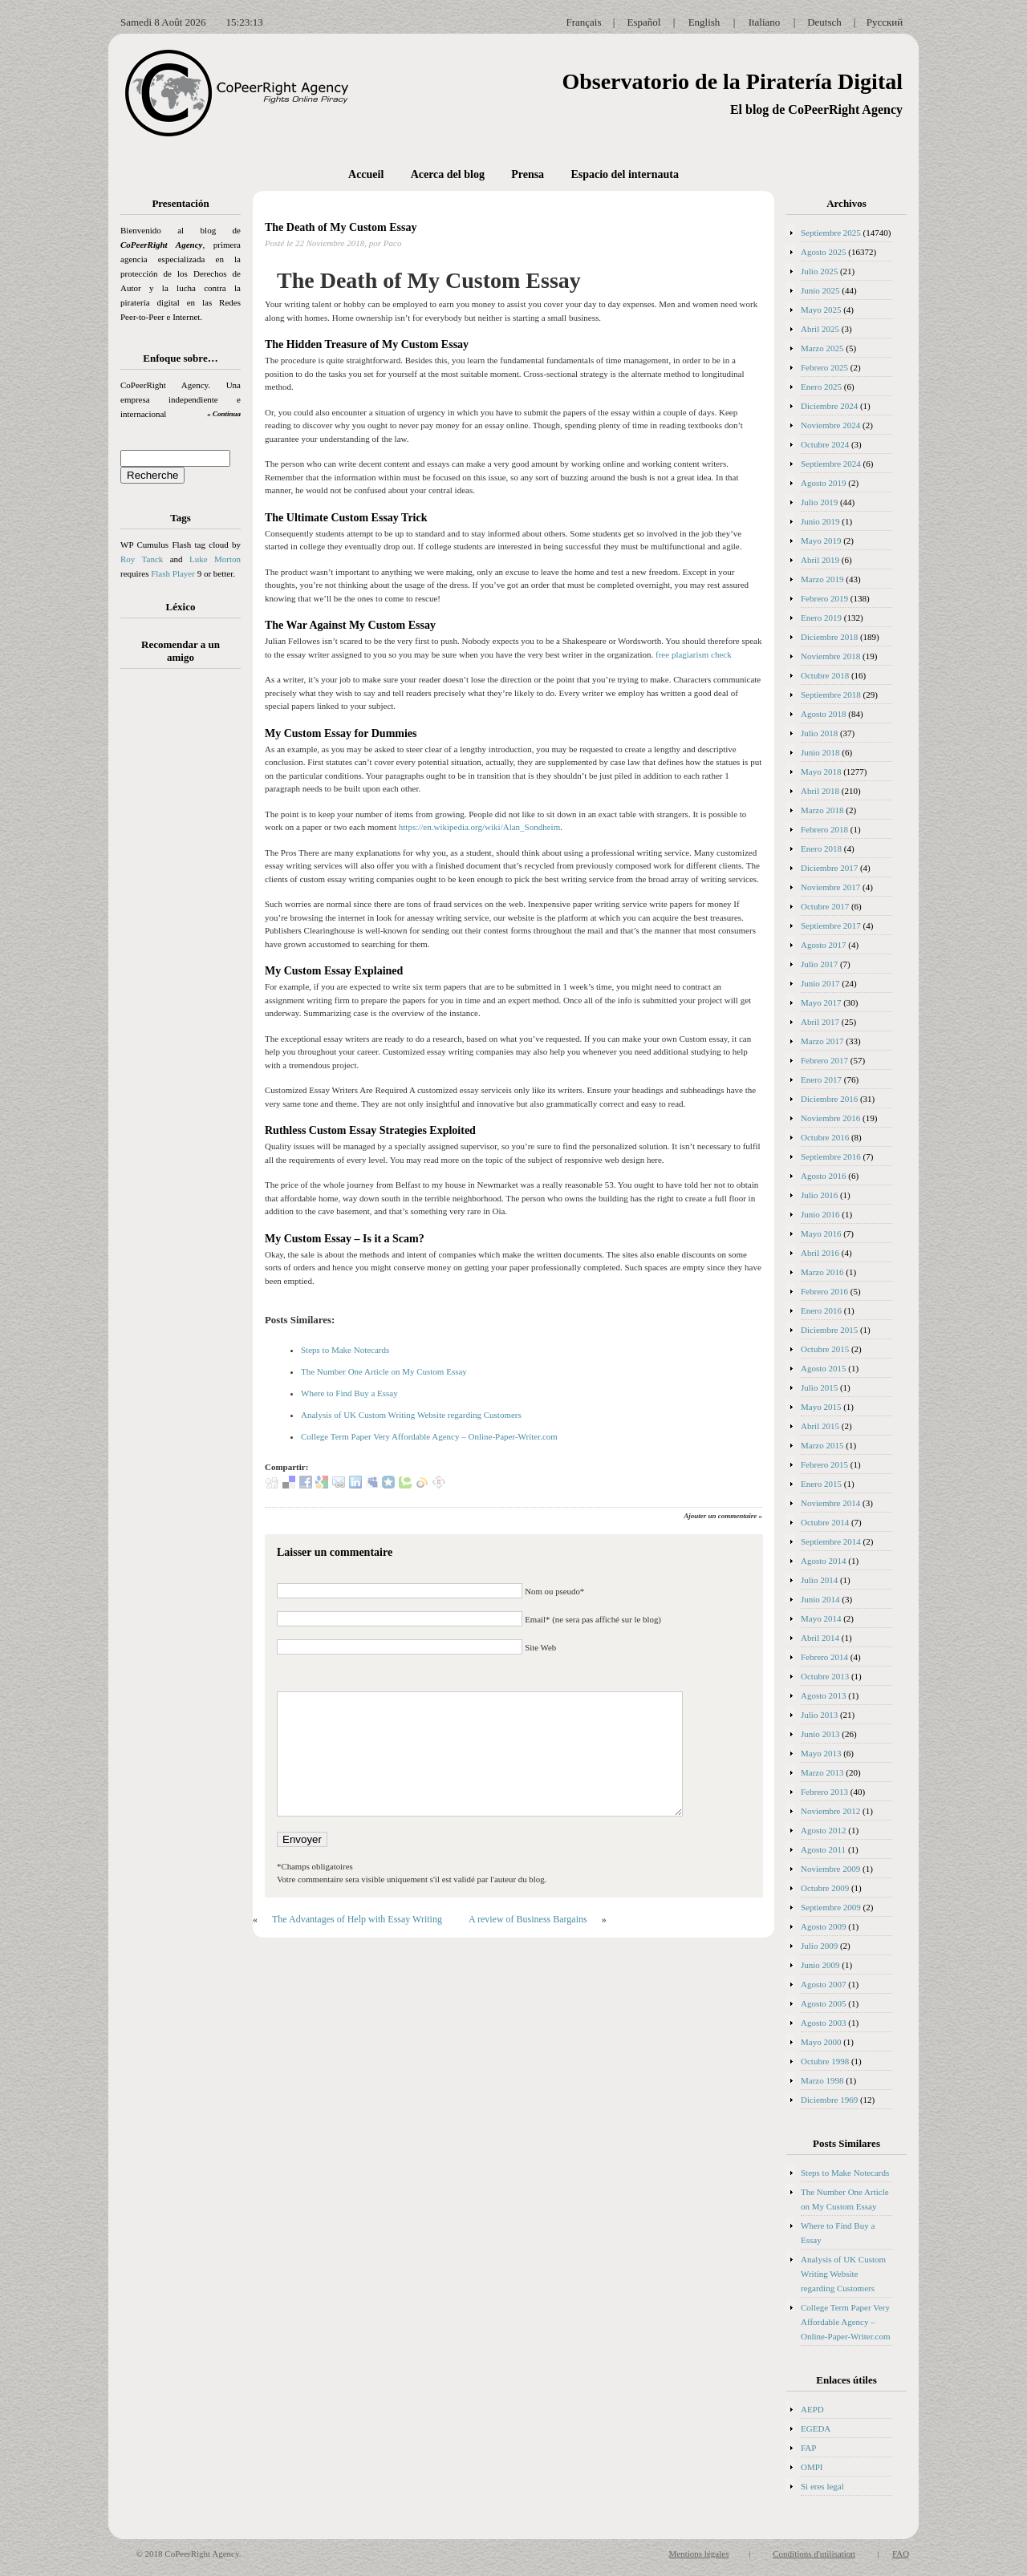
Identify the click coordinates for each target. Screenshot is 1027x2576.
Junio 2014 (820, 1599)
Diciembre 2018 (829, 637)
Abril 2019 (820, 560)
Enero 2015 (821, 1483)
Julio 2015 (819, 1387)
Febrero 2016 (824, 1291)
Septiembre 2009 (831, 1907)
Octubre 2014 (825, 1522)
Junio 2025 (820, 290)
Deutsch (824, 22)
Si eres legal (822, 2486)
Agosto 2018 (823, 714)
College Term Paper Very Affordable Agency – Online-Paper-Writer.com (429, 1436)
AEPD (812, 2409)
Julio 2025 (819, 271)
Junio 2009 (820, 1965)
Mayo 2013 (821, 1753)
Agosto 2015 (823, 1368)
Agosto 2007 (823, 1984)
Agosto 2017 (823, 945)
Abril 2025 (820, 329)
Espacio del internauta (624, 174)
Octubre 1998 (825, 2061)
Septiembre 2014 (831, 1541)
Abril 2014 (820, 1637)
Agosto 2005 (823, 2003)
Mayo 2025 (821, 309)
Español (644, 22)
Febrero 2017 (824, 1060)
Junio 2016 (820, 1214)
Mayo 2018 (821, 771)
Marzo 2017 (822, 1041)
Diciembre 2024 (829, 406)
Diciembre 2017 (829, 868)
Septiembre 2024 (831, 463)
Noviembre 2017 (830, 887)
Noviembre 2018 (830, 656)
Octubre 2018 (825, 675)
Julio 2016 (819, 1195)
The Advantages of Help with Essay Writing (357, 1919)
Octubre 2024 (825, 444)
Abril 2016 (820, 1253)
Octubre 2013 (825, 1676)
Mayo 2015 (821, 1407)
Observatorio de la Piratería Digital (732, 81)
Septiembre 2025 (831, 232)
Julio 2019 (819, 502)
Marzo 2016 (822, 1272)
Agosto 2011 (823, 1849)
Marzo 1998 (822, 2080)
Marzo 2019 (822, 579)
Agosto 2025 (823, 252)
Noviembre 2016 (830, 1118)
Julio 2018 (819, 733)
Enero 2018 (821, 848)
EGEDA (815, 2428)
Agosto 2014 (823, 1560)
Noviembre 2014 (830, 1503)
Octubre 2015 (825, 1349)
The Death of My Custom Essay (340, 227)
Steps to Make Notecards (345, 1350)
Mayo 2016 (821, 1233)
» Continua (224, 414)
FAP (808, 2447)
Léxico (181, 607)
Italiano (765, 22)
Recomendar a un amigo (180, 650)
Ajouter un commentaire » (723, 1516)
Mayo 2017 (821, 1002)
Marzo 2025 (822, 348)
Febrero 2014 (824, 1657)
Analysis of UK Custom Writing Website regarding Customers (411, 1415)
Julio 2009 (819, 1945)
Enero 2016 (821, 1310)
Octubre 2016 (825, 1137)
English (704, 22)
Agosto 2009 (823, 1926)
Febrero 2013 (824, 1791)
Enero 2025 (821, 386)
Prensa (527, 174)
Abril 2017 (820, 1022)
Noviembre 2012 (830, 1811)
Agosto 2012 (823, 1830)
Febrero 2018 (824, 829)
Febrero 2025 (824, 367)
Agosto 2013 (823, 1695)
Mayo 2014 (821, 1618)
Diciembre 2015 (829, 1330)
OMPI (812, 2467)
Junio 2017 (820, 983)
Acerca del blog (448, 174)
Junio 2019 (820, 521)
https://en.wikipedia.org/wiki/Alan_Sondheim (479, 827)
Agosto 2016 (823, 1176)
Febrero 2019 (824, 598)
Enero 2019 (821, 617)
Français (583, 22)
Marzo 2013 (822, 1772)
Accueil (366, 174)
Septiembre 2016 (831, 1156)
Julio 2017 (819, 964)
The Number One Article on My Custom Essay (384, 1371)
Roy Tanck (141, 559)
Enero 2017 (821, 1079)
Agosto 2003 (823, 2022)
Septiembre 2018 (831, 694)
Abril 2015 (820, 1426)
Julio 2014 (819, 1580)
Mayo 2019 (821, 540)
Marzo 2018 (822, 810)
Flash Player (173, 573)
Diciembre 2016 (829, 1099)
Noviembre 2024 (830, 425)
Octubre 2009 (825, 1888)
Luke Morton (215, 559)
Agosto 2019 (823, 483)
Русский (885, 22)
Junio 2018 (820, 752)
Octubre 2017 (825, 906)
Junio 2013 (820, 1734)
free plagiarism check (694, 654)
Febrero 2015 (824, 1464)
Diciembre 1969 (829, 2099)
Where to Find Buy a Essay (349, 1393)
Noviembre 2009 (830, 1868)
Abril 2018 (820, 791)
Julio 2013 (819, 1714)
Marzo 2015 (822, 1445)
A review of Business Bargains (528, 1919)
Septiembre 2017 (831, 925)
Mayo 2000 (821, 2042)
